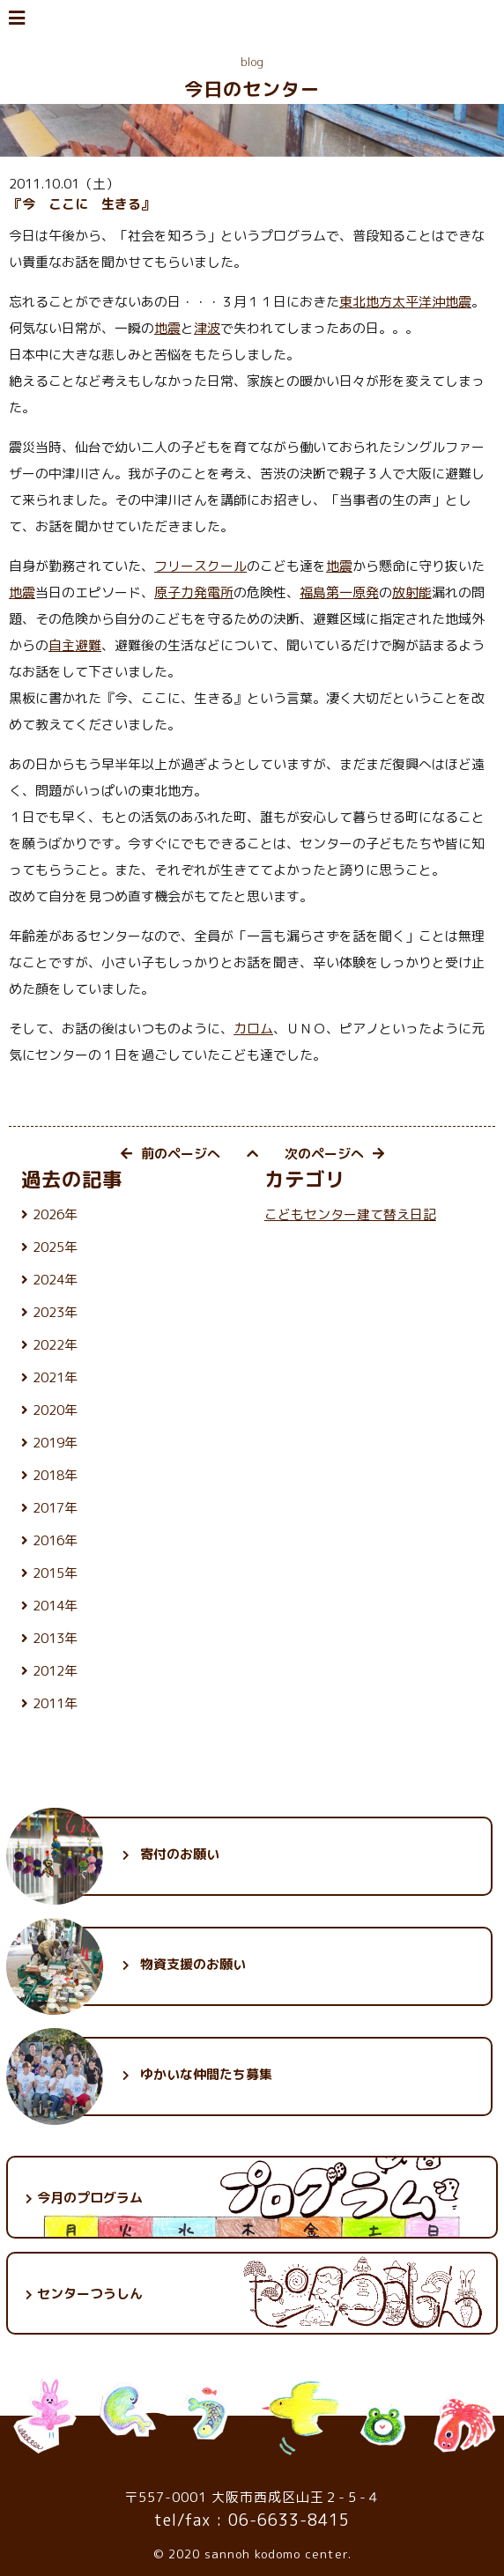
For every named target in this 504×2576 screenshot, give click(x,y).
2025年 (55, 1247)
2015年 (55, 1573)
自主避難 (74, 645)
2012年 (55, 1671)
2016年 (55, 1540)
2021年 (55, 1377)
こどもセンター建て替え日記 (350, 1214)
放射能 (412, 592)
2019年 (55, 1442)
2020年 (55, 1410)
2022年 (55, 1345)
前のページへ (170, 1153)
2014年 (55, 1605)
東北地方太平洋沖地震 (405, 301)
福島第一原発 (339, 592)
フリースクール (200, 566)
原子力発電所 (193, 592)
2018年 (55, 1475)
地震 (167, 328)
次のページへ (334, 1153)
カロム (253, 1028)
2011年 (55, 1703)
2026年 (55, 1214)
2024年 (55, 1279)
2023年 (55, 1312)
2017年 (55, 1508)
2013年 (55, 1638)
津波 (207, 328)
